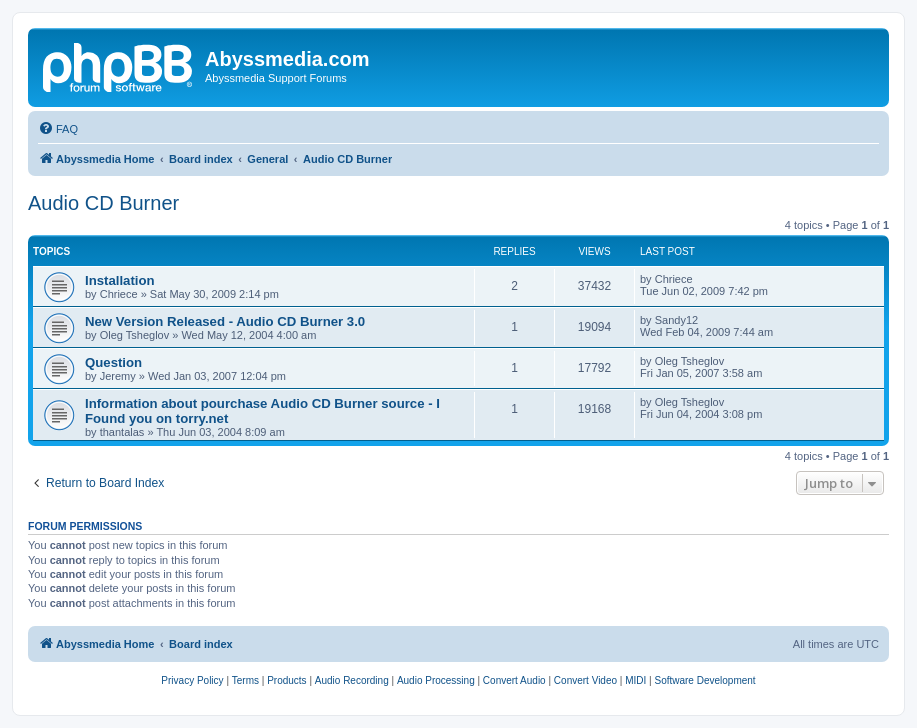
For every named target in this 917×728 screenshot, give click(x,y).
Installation (120, 280)
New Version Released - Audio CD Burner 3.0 (225, 321)
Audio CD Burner (103, 203)
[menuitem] (58, 129)
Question (113, 362)
